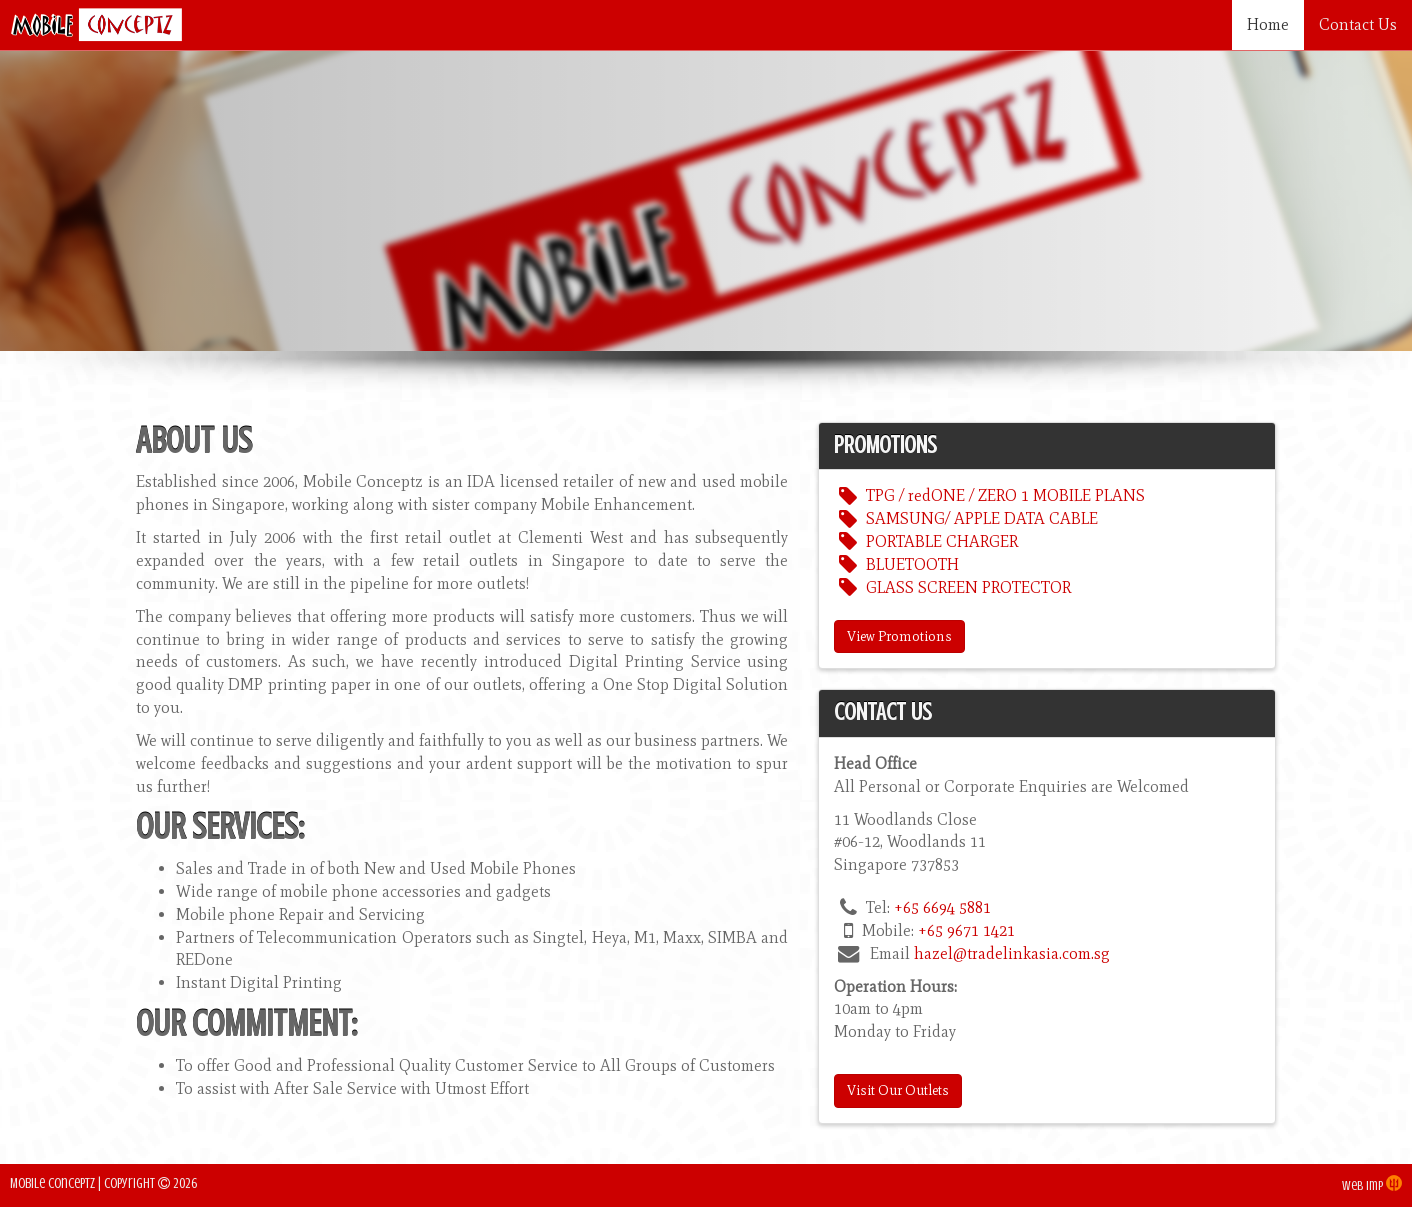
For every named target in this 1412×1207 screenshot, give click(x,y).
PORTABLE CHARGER (925, 541)
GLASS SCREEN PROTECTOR (952, 587)
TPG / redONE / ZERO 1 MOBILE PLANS (989, 495)
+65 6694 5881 (942, 907)
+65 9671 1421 (966, 930)
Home (1268, 24)
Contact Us (1358, 24)
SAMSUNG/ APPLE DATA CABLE (965, 518)
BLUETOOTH (896, 564)
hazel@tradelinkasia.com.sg (1012, 953)
